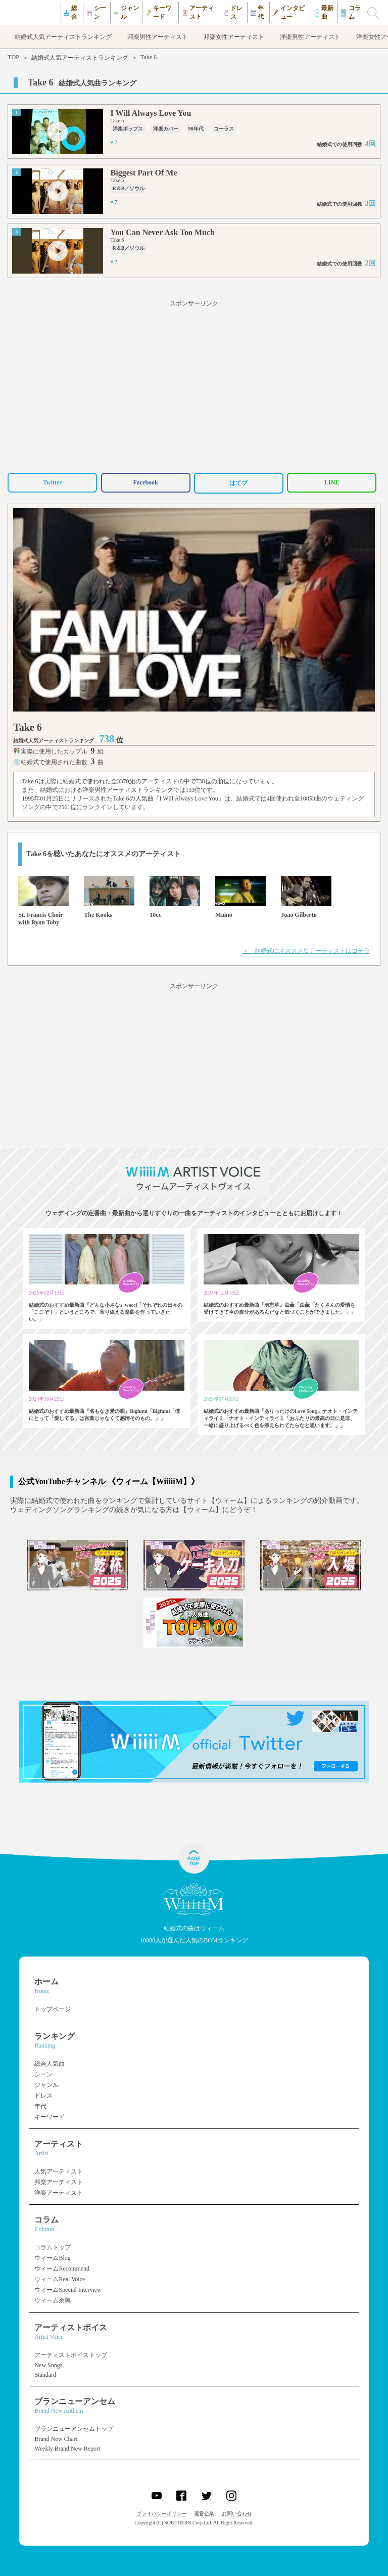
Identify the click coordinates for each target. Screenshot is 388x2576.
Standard (45, 2374)
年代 (40, 2106)
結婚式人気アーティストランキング (79, 57)
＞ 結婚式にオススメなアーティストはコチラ (306, 950)
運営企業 (204, 2513)
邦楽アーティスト (58, 2182)
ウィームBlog (52, 2257)
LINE (331, 482)
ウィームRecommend (61, 2268)
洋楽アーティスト (58, 2192)
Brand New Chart (55, 2438)
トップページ (52, 2009)
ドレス (43, 2095)
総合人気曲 (49, 2063)
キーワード (49, 2116)
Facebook (145, 482)
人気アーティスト (58, 2171)
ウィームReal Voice (59, 2279)
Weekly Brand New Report (67, 2448)
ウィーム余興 (52, 2300)
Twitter (52, 482)
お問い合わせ (237, 2513)
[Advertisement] (194, 385)
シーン (43, 2074)
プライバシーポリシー (161, 2513)
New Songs (48, 2365)
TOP (13, 57)
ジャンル (46, 2085)
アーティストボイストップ (70, 2355)
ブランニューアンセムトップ (73, 2428)
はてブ (238, 482)
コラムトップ (52, 2247)
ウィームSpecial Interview (67, 2289)
